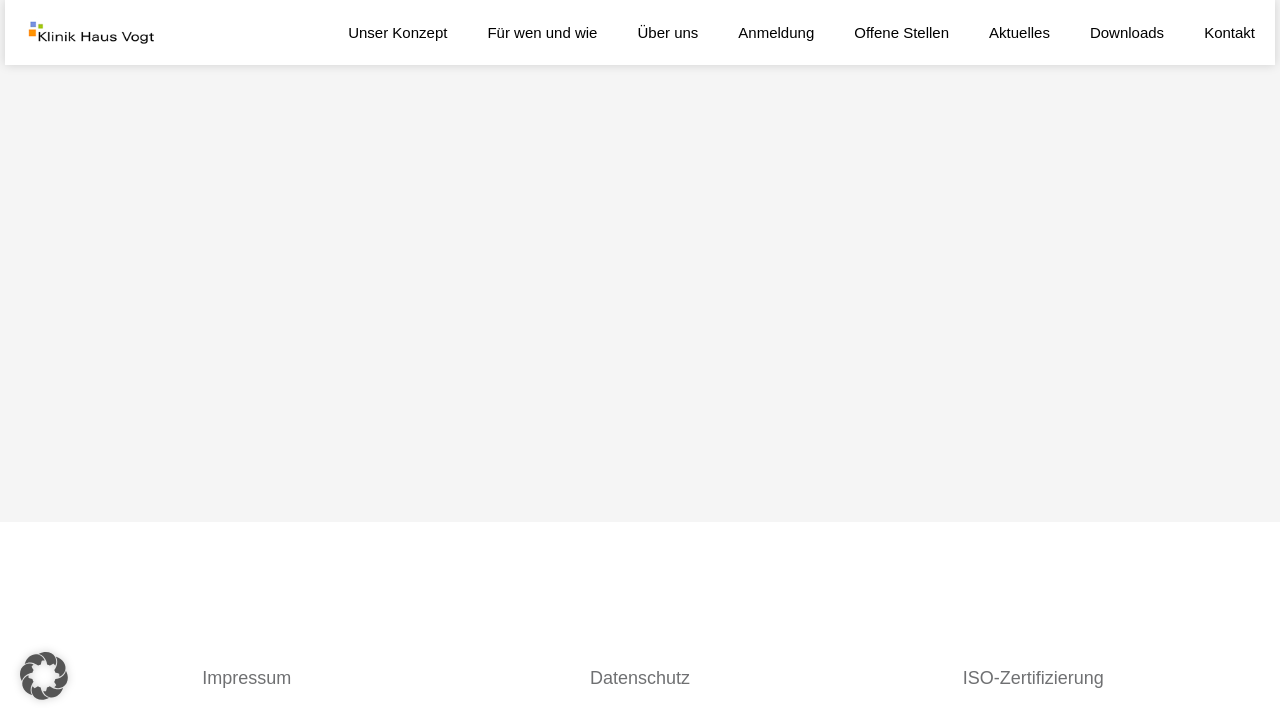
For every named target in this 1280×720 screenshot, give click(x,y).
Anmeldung (776, 32)
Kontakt (1229, 32)
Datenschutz (640, 678)
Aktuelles (1019, 32)
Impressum (246, 678)
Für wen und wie (542, 32)
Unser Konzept (397, 32)
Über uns (667, 32)
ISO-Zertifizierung (1033, 678)
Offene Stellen (901, 32)
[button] (44, 676)
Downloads (1127, 32)
